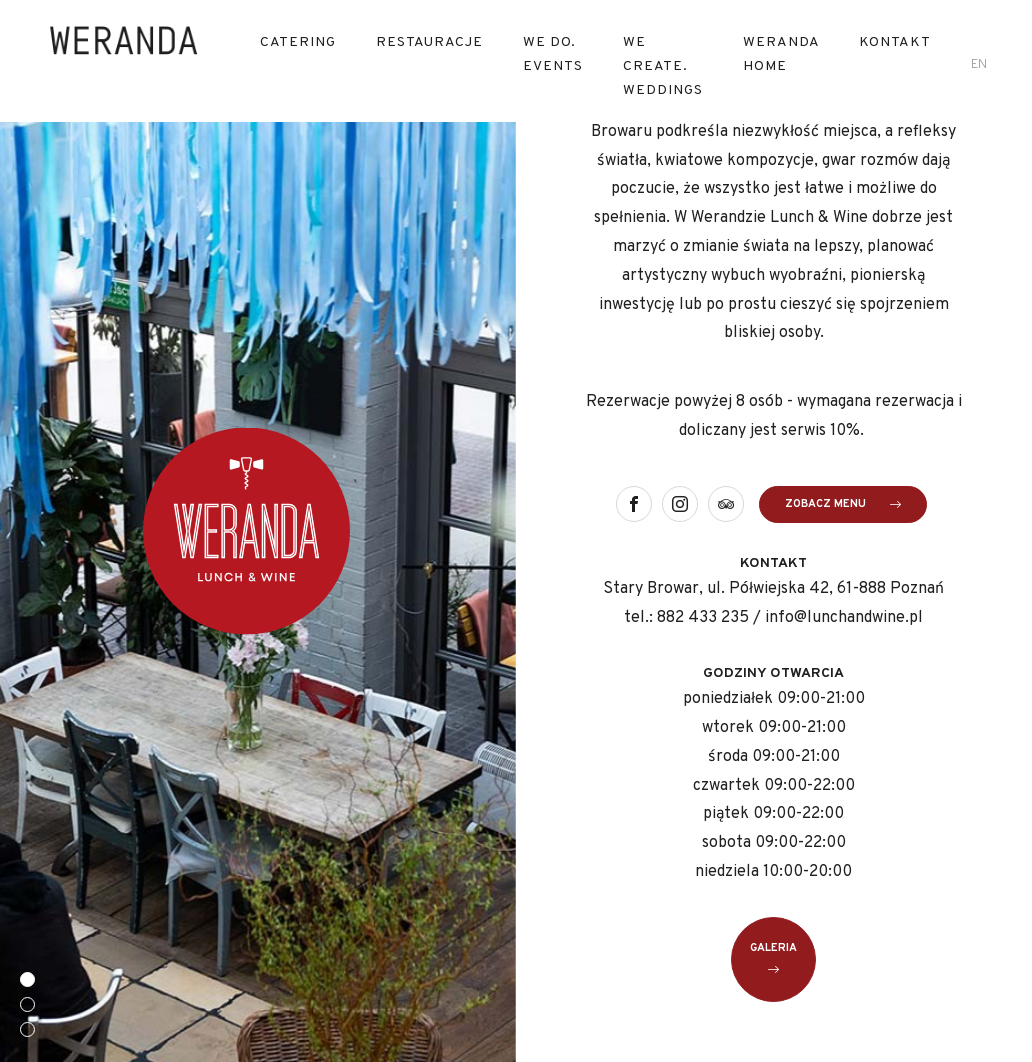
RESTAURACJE (429, 42)
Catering (298, 42)
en (979, 65)
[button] (27, 979)
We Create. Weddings (663, 66)
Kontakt (895, 42)
